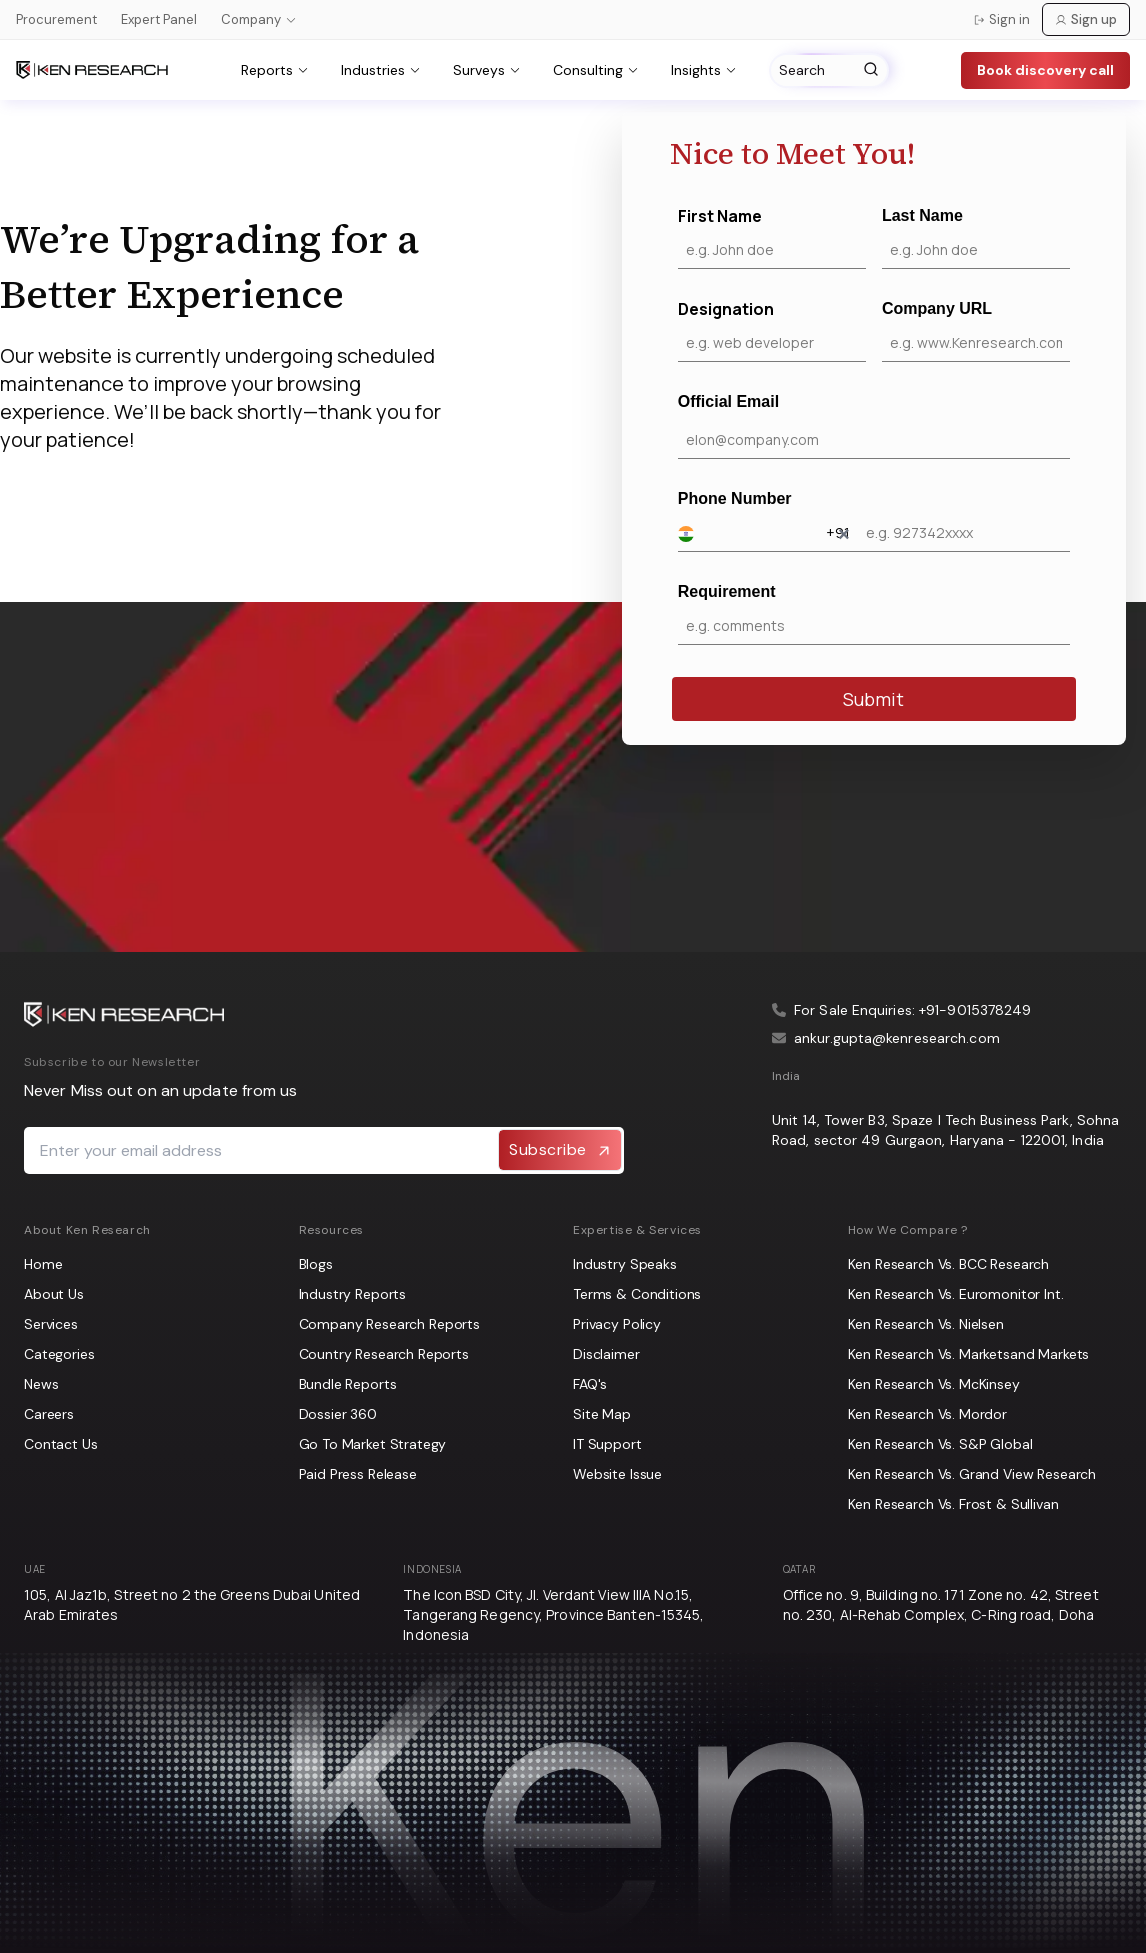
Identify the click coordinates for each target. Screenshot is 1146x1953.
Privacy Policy (617, 1324)
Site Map (602, 1414)
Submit (873, 699)
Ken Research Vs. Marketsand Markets (969, 1354)
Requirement (874, 614)
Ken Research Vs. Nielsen (926, 1324)
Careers (49, 1414)
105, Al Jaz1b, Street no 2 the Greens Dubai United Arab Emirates (192, 1604)
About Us (54, 1294)
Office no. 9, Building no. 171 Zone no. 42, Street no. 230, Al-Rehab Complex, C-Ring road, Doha (941, 1604)
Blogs (316, 1264)
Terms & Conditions (637, 1294)
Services (51, 1324)
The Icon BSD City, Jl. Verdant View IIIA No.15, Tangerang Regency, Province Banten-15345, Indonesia (553, 1614)
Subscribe (560, 1150)
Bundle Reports (348, 1384)
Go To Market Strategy (373, 1444)
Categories (59, 1354)
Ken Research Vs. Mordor (928, 1414)
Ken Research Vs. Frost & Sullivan (953, 1504)
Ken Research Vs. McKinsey (934, 1384)
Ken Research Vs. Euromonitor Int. (956, 1294)
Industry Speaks (625, 1264)
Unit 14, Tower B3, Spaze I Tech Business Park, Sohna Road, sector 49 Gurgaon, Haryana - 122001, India (945, 1130)
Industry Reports (353, 1294)
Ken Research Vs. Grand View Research (972, 1474)
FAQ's (590, 1384)
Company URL (976, 331)
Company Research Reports (389, 1324)
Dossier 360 (338, 1414)
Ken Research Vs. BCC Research (949, 1264)
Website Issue (617, 1474)
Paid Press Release (358, 1474)
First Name (772, 237)
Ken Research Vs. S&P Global (940, 1444)
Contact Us (61, 1444)
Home (43, 1264)
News (41, 1384)
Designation (772, 330)
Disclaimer (606, 1354)
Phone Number (874, 521)
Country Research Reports (384, 1354)
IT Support (607, 1444)
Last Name (976, 238)
